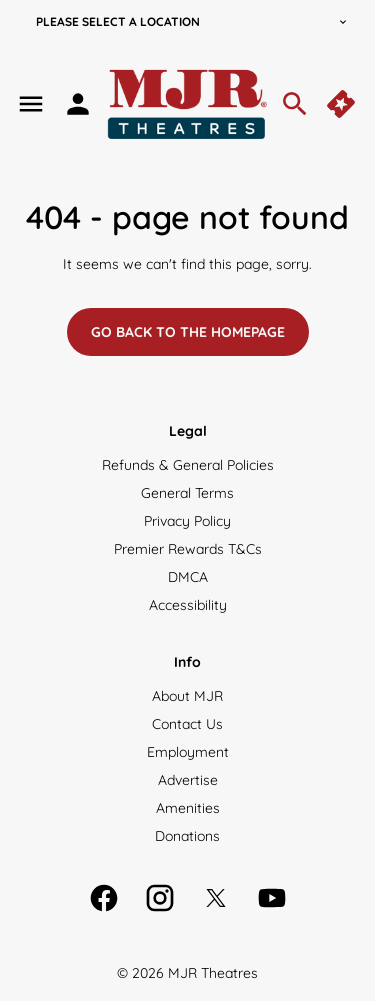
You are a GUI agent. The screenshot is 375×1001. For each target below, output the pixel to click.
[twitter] (216, 898)
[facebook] (104, 898)
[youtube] (272, 898)
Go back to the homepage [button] (188, 332)
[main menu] (31, 104)
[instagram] (160, 898)
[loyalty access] (78, 104)
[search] (295, 104)
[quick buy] (343, 104)
